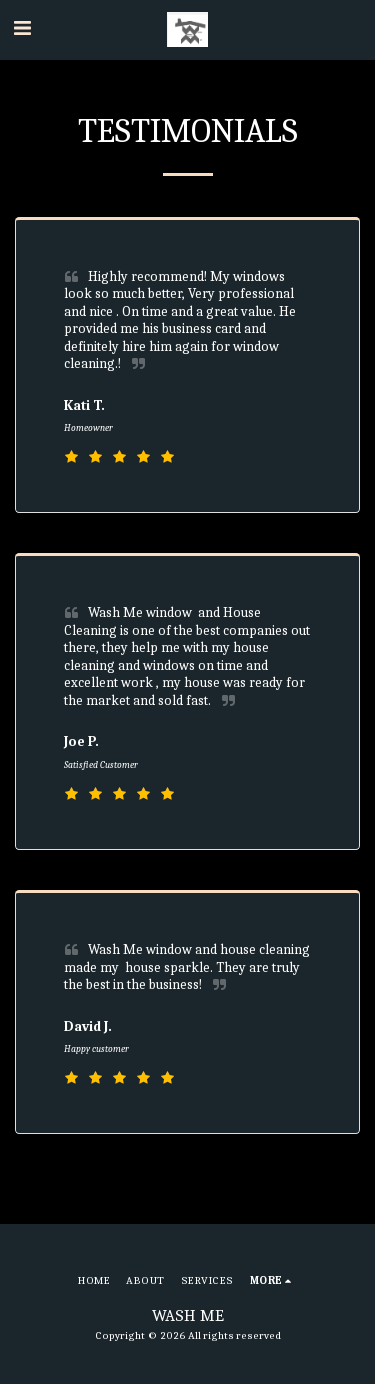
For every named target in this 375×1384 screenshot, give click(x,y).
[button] (22, 28)
